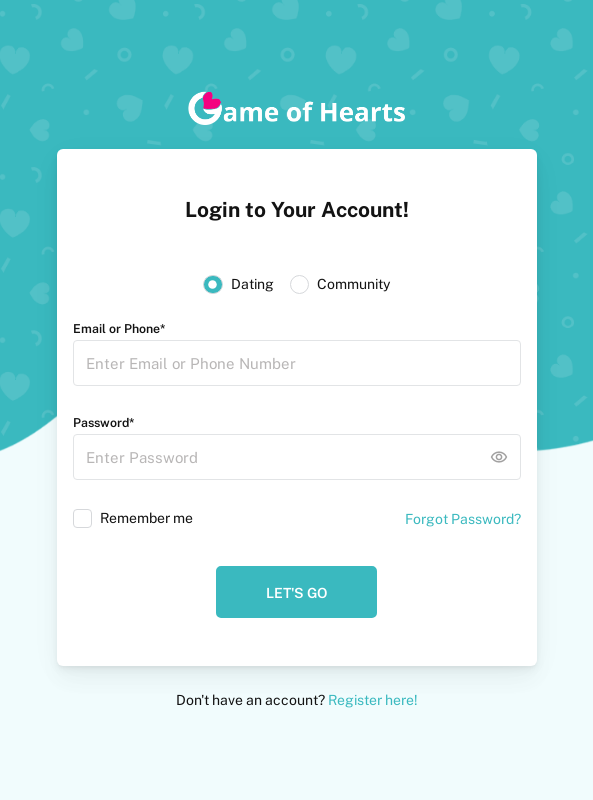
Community (353, 284)
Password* (103, 422)
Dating (252, 284)
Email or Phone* (119, 328)
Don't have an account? (297, 700)
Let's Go (296, 593)
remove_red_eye (499, 457)
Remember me (146, 518)
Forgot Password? (463, 519)
